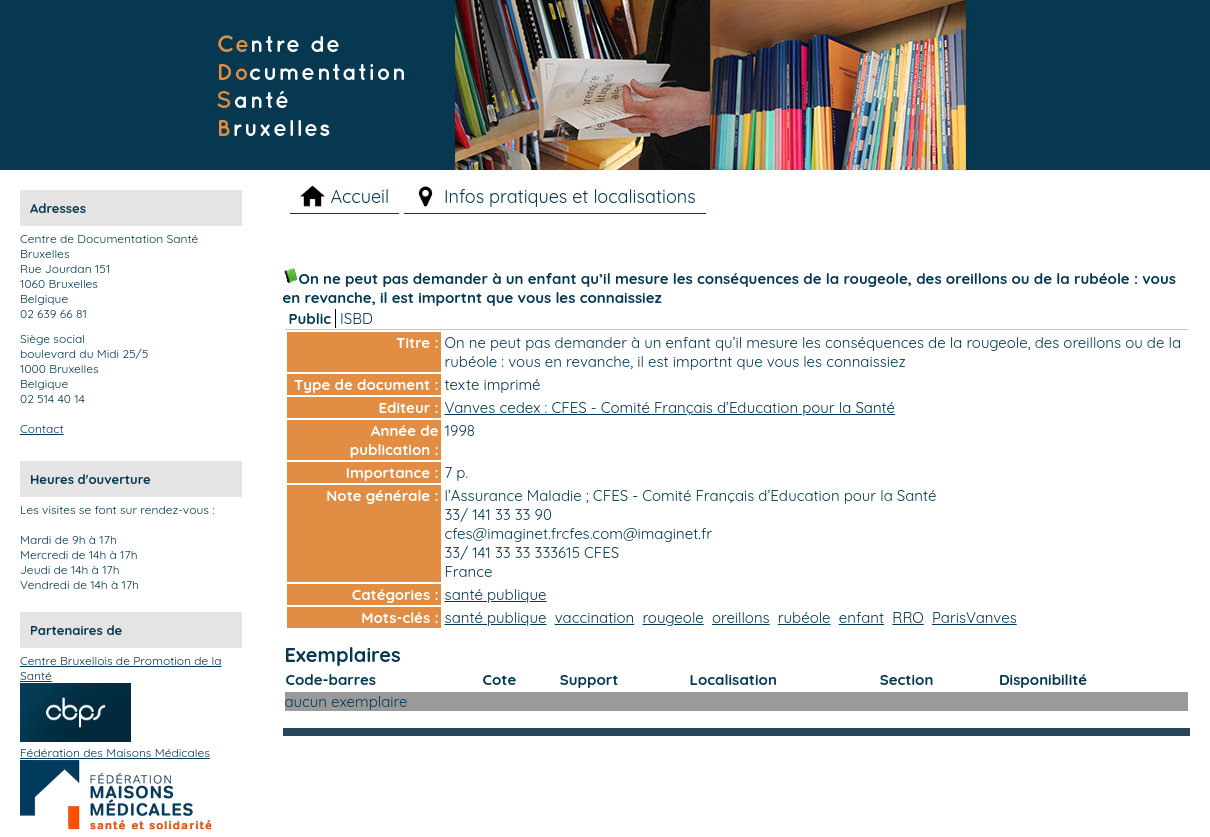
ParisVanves (974, 617)
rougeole (672, 617)
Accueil (359, 196)
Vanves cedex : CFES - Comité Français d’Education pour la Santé (670, 407)
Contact (42, 428)
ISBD (356, 318)
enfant (861, 617)
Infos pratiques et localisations (570, 196)
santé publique (496, 594)
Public (310, 318)
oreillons (741, 617)
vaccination (595, 617)
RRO (907, 617)
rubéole (804, 617)
